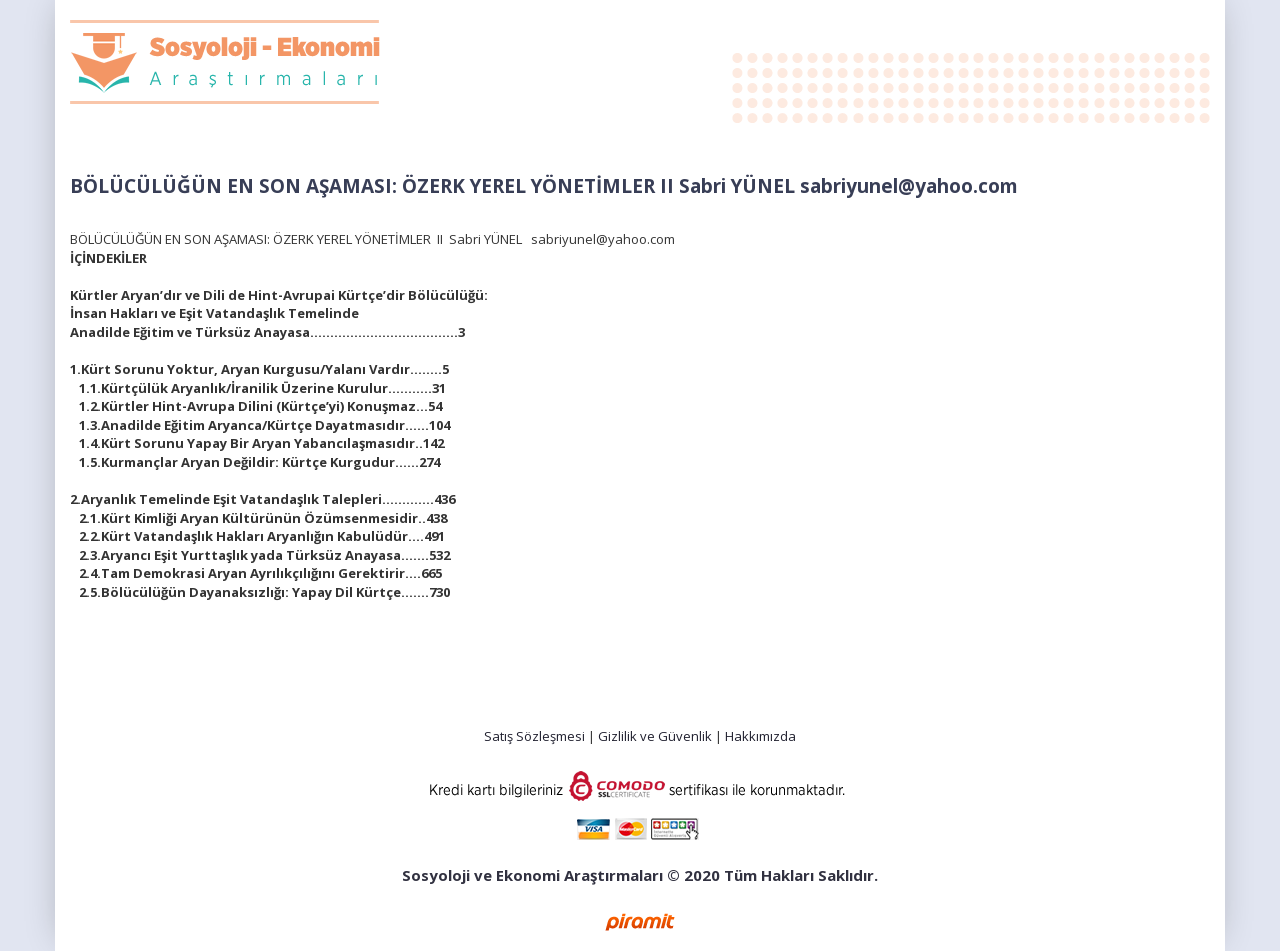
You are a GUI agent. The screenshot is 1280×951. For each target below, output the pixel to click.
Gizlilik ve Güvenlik (655, 736)
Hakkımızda (760, 736)
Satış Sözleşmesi (534, 736)
